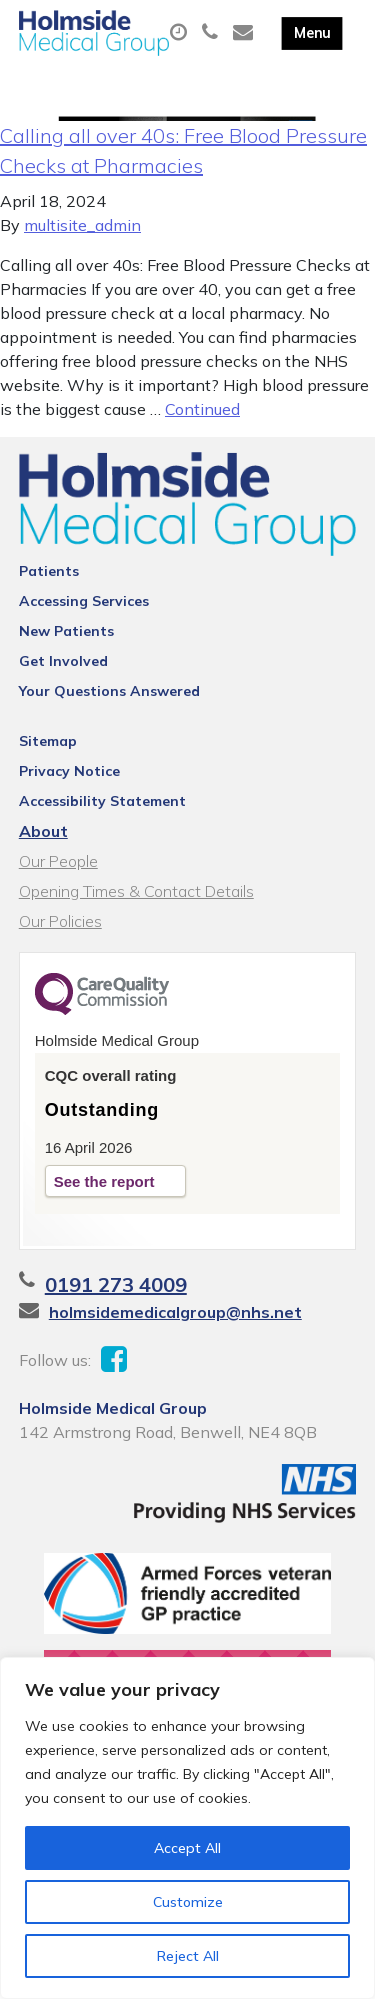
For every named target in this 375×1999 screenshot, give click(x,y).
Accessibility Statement (102, 801)
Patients (49, 571)
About (43, 831)
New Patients (66, 631)
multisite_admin (82, 225)
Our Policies (60, 921)
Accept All (187, 1848)
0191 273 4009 (116, 1284)
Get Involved (63, 661)
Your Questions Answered (109, 691)
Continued (202, 409)
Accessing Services (84, 601)
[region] (187, 1828)
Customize (188, 1902)
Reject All (188, 1956)
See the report (104, 1181)
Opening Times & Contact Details (136, 891)
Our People (58, 861)
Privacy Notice (69, 771)
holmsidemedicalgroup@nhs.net (175, 1312)
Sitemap (48, 741)
